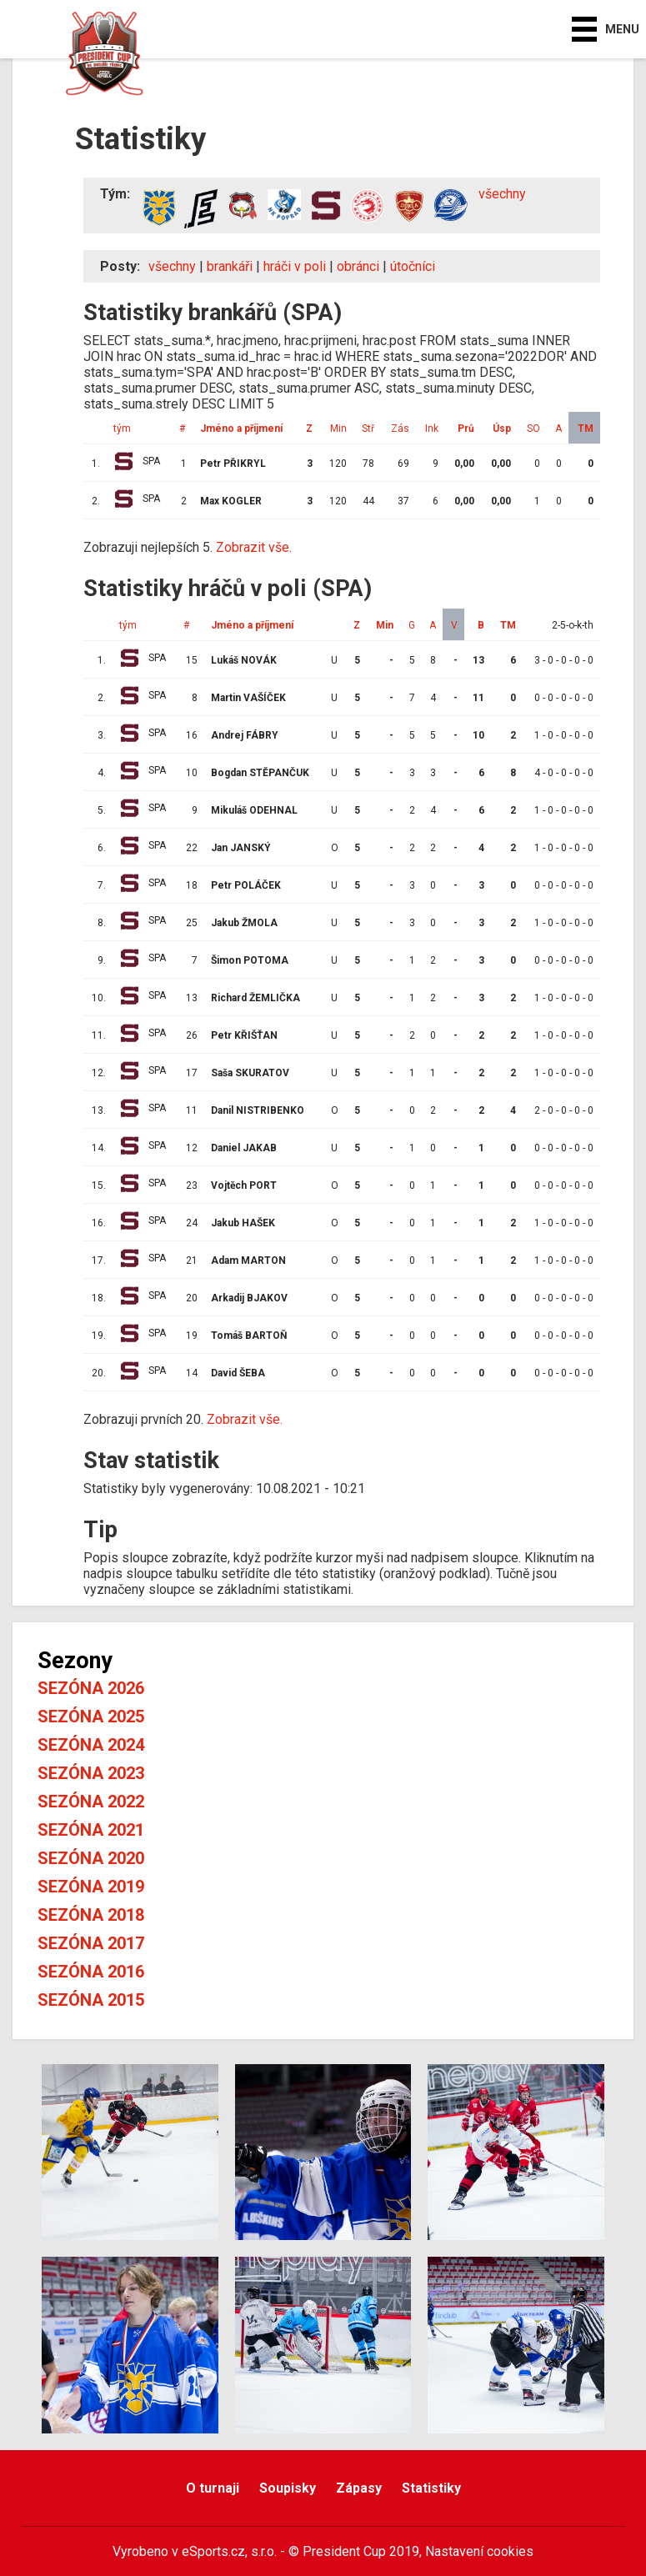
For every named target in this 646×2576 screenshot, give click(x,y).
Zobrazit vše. (254, 547)
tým (122, 428)
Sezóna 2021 (91, 1830)
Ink (431, 428)
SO (533, 428)
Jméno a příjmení (241, 428)
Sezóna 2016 (91, 1972)
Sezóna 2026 (91, 1688)
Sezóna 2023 (91, 1773)
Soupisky (287, 2488)
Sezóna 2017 (91, 1943)
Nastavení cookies (479, 2551)
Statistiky (431, 2488)
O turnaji (212, 2488)
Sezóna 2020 (91, 1858)
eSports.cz (213, 2551)
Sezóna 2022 (91, 1802)
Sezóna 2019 (91, 1887)
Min (338, 428)
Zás (400, 428)
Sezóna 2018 (91, 1915)
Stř (368, 428)
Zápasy (359, 2488)
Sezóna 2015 (91, 2000)
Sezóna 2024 (91, 1745)
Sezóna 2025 (91, 1716)
